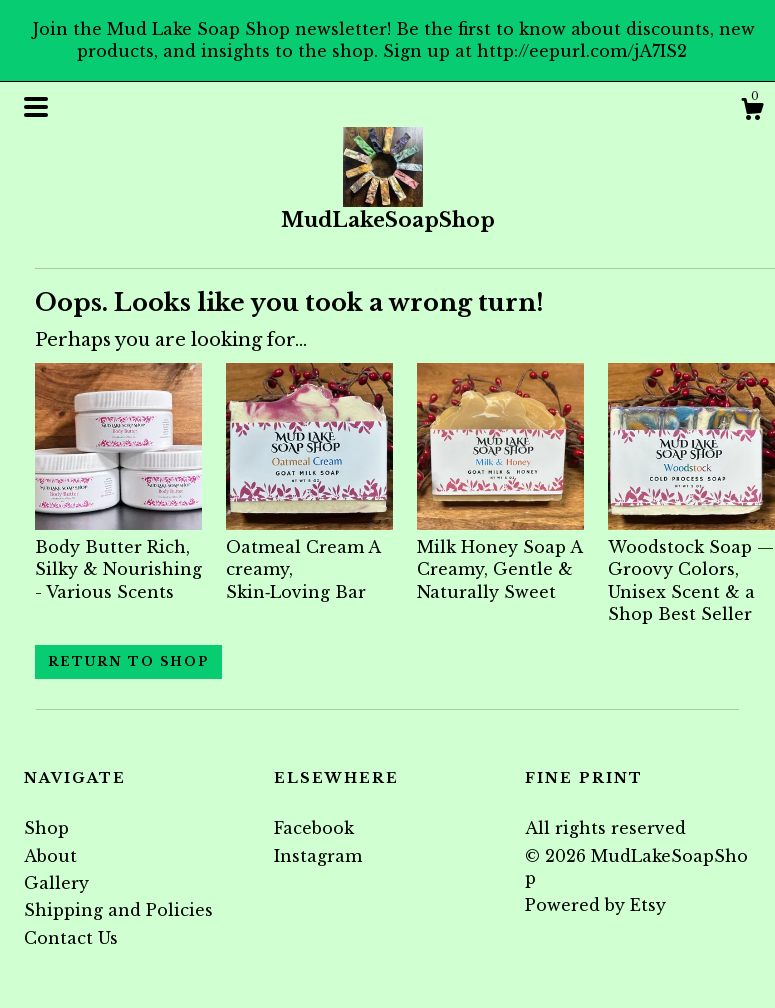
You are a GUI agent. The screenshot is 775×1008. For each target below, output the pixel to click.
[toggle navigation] (36, 107)
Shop (46, 828)
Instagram (318, 856)
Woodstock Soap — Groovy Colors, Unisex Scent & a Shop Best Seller (691, 569)
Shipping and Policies (118, 910)
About (50, 856)
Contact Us (71, 938)
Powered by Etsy (595, 905)
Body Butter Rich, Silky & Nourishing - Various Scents (118, 557)
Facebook (314, 828)
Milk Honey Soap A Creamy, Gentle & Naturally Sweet (500, 557)
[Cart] (752, 112)
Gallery (56, 883)
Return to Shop (128, 661)
